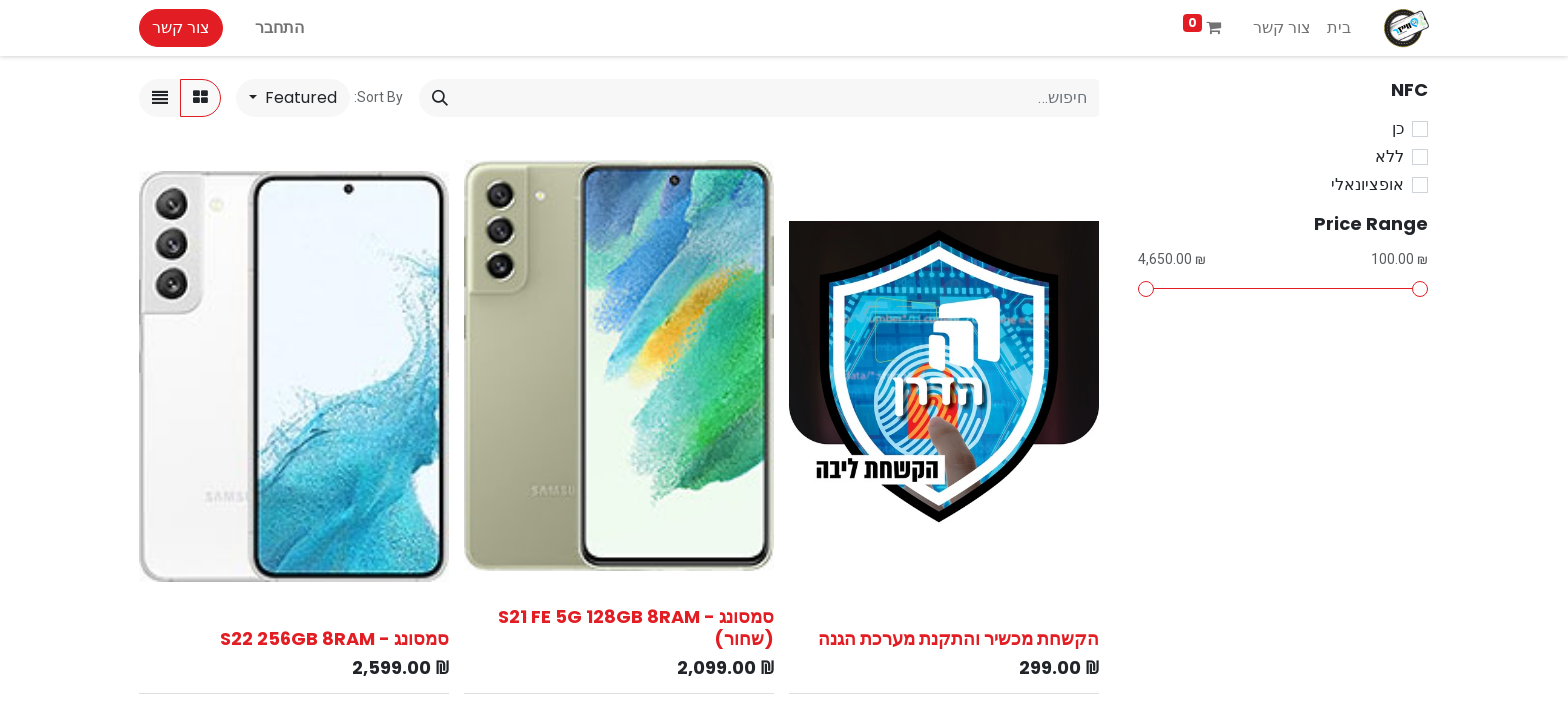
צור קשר (181, 27)
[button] (293, 98)
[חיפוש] (440, 98)
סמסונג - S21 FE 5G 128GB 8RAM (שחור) (636, 627)
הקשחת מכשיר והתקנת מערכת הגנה (958, 638)
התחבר (279, 27)
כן (1398, 128)
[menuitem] (1339, 28)
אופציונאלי (1367, 184)
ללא (1389, 156)
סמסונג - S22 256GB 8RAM (334, 638)
